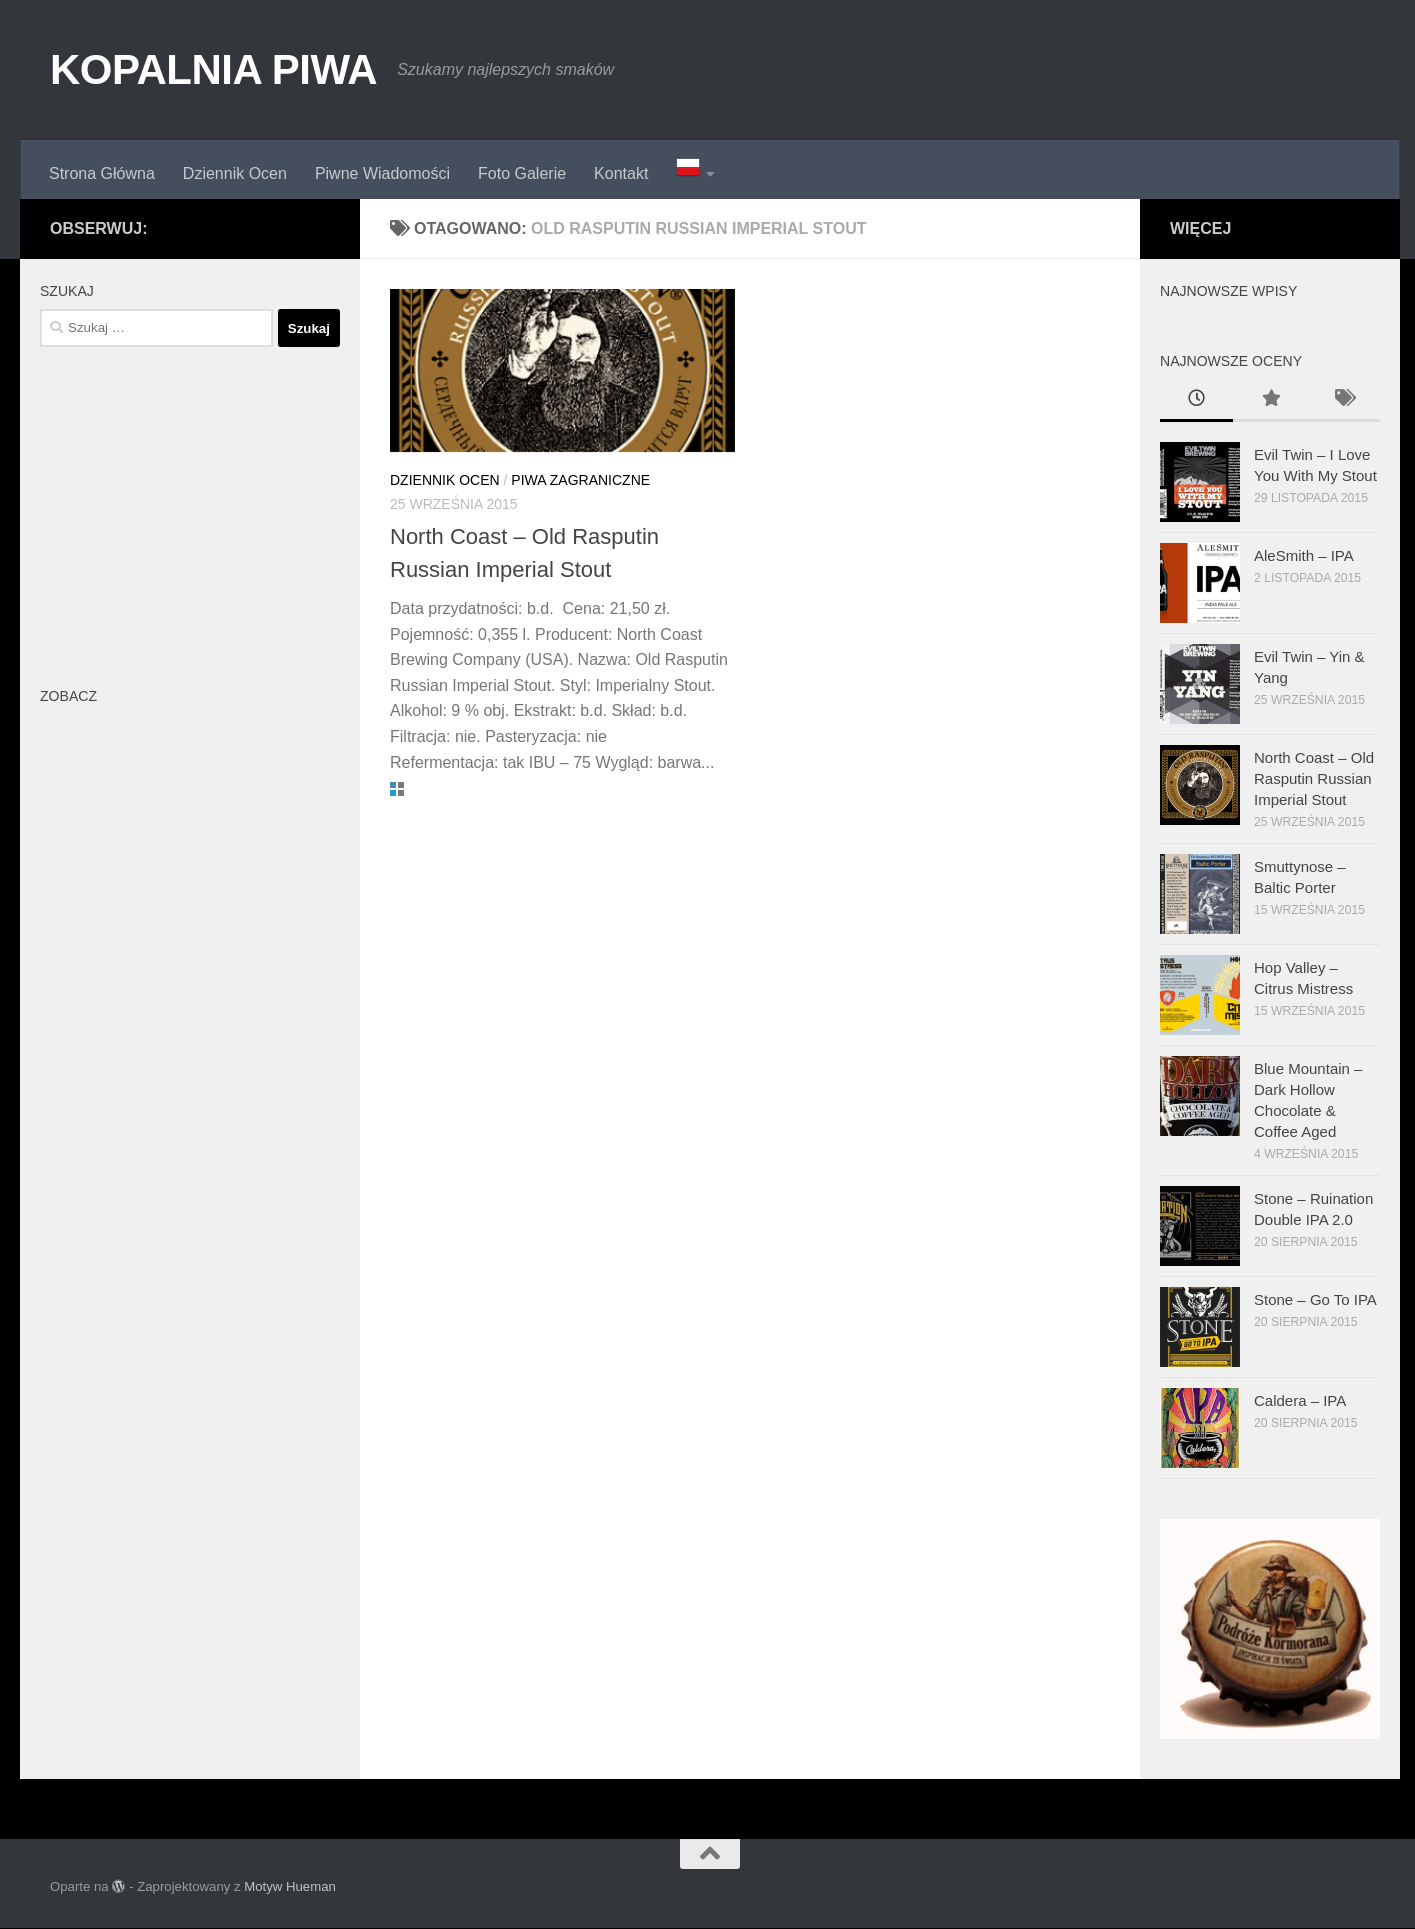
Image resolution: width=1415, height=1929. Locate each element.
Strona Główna (102, 173)
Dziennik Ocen (235, 173)
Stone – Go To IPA (1315, 1299)
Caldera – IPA (1300, 1400)
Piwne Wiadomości (382, 173)
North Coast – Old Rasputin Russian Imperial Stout (1314, 778)
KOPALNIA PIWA (213, 69)
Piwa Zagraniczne (580, 480)
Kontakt (621, 173)
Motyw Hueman (290, 1886)
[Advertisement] (190, 512)
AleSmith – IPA (1304, 555)
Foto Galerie (522, 173)
